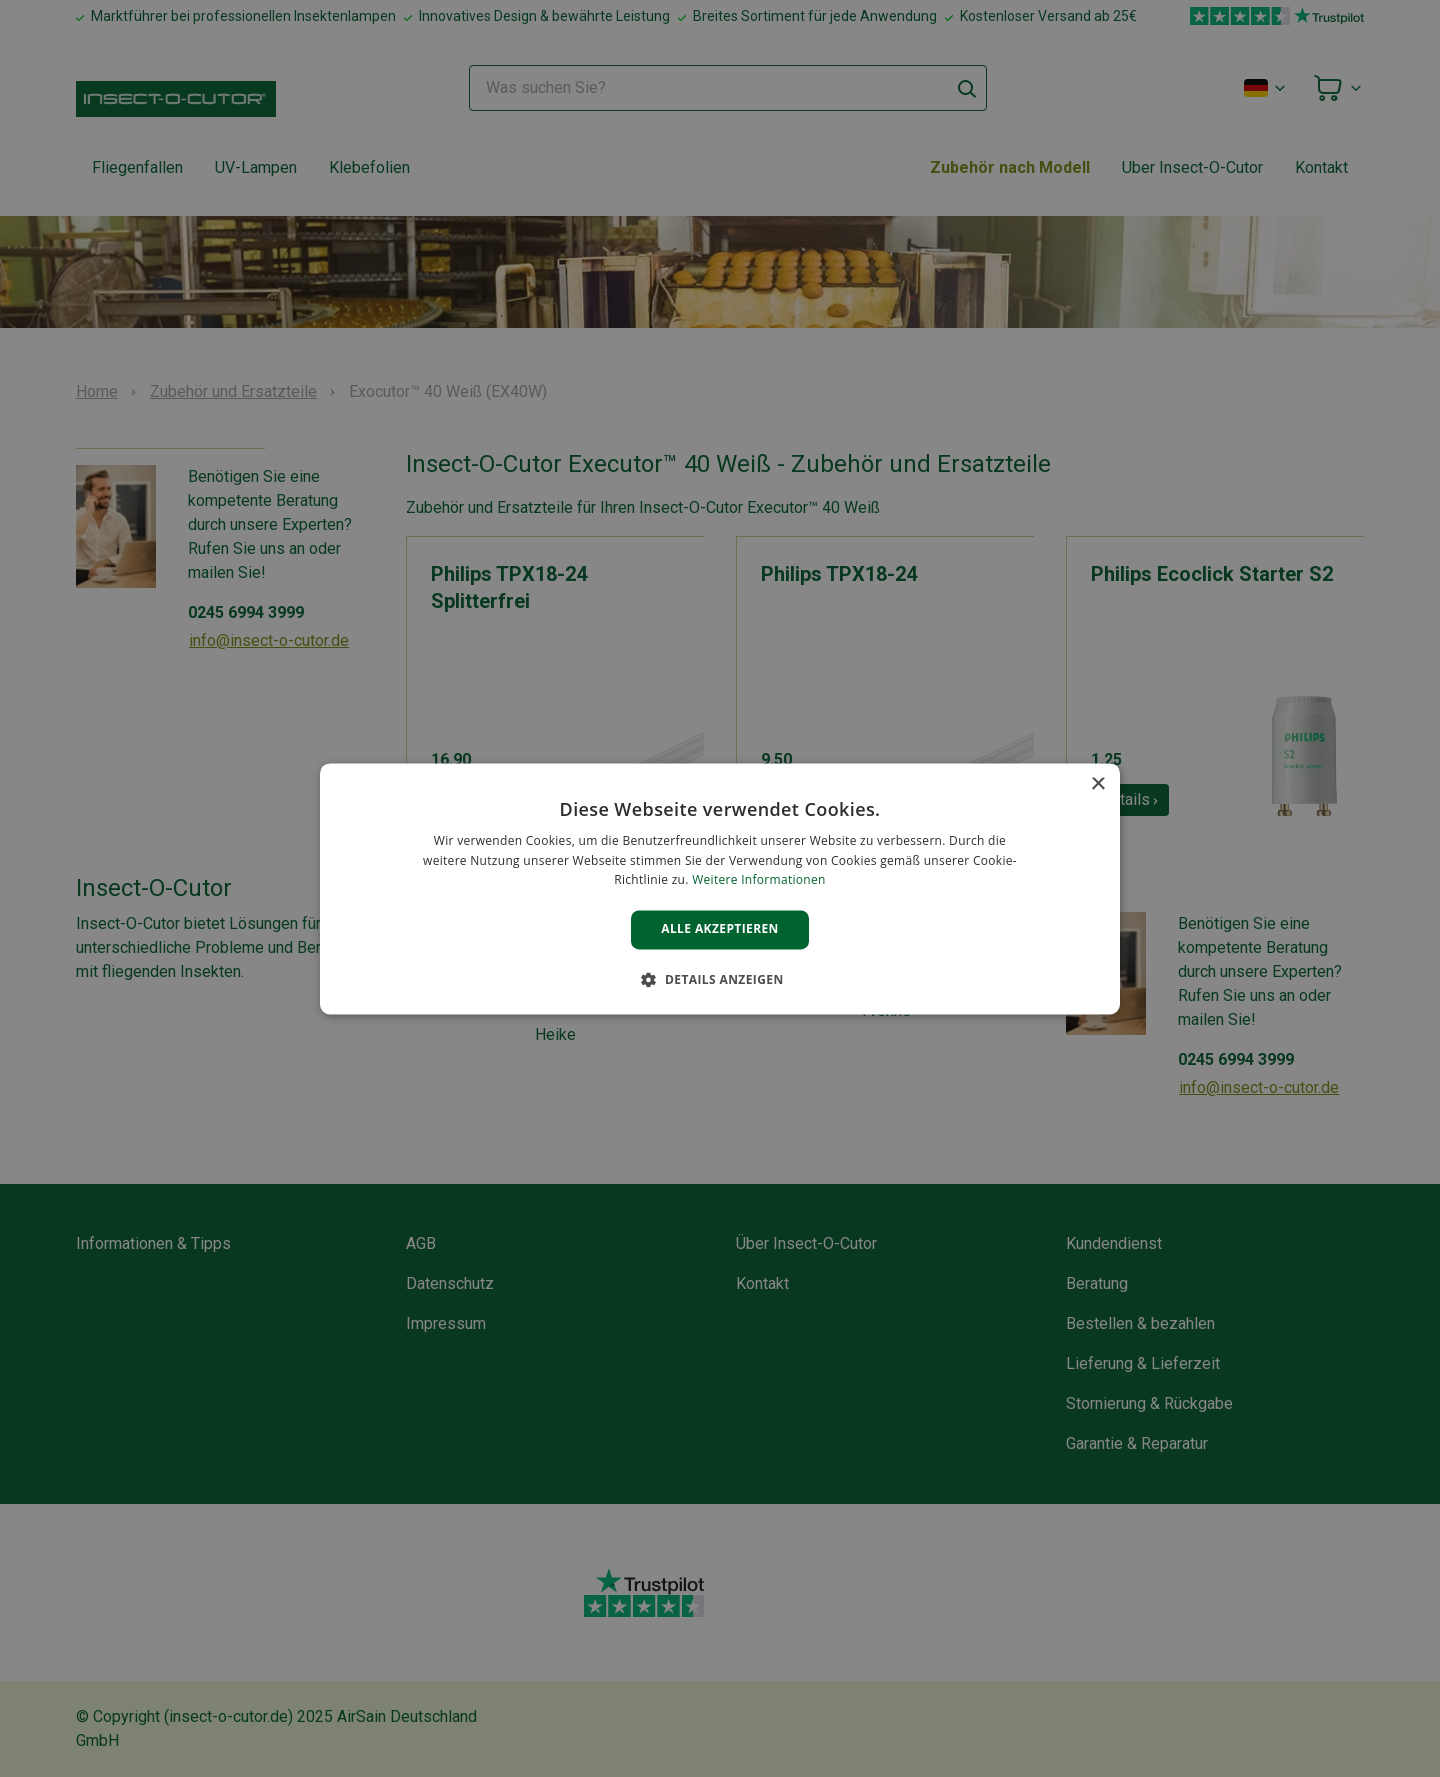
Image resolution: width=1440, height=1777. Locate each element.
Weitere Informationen (759, 880)
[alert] (720, 888)
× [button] (1097, 784)
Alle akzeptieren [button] (720, 929)
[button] (719, 979)
